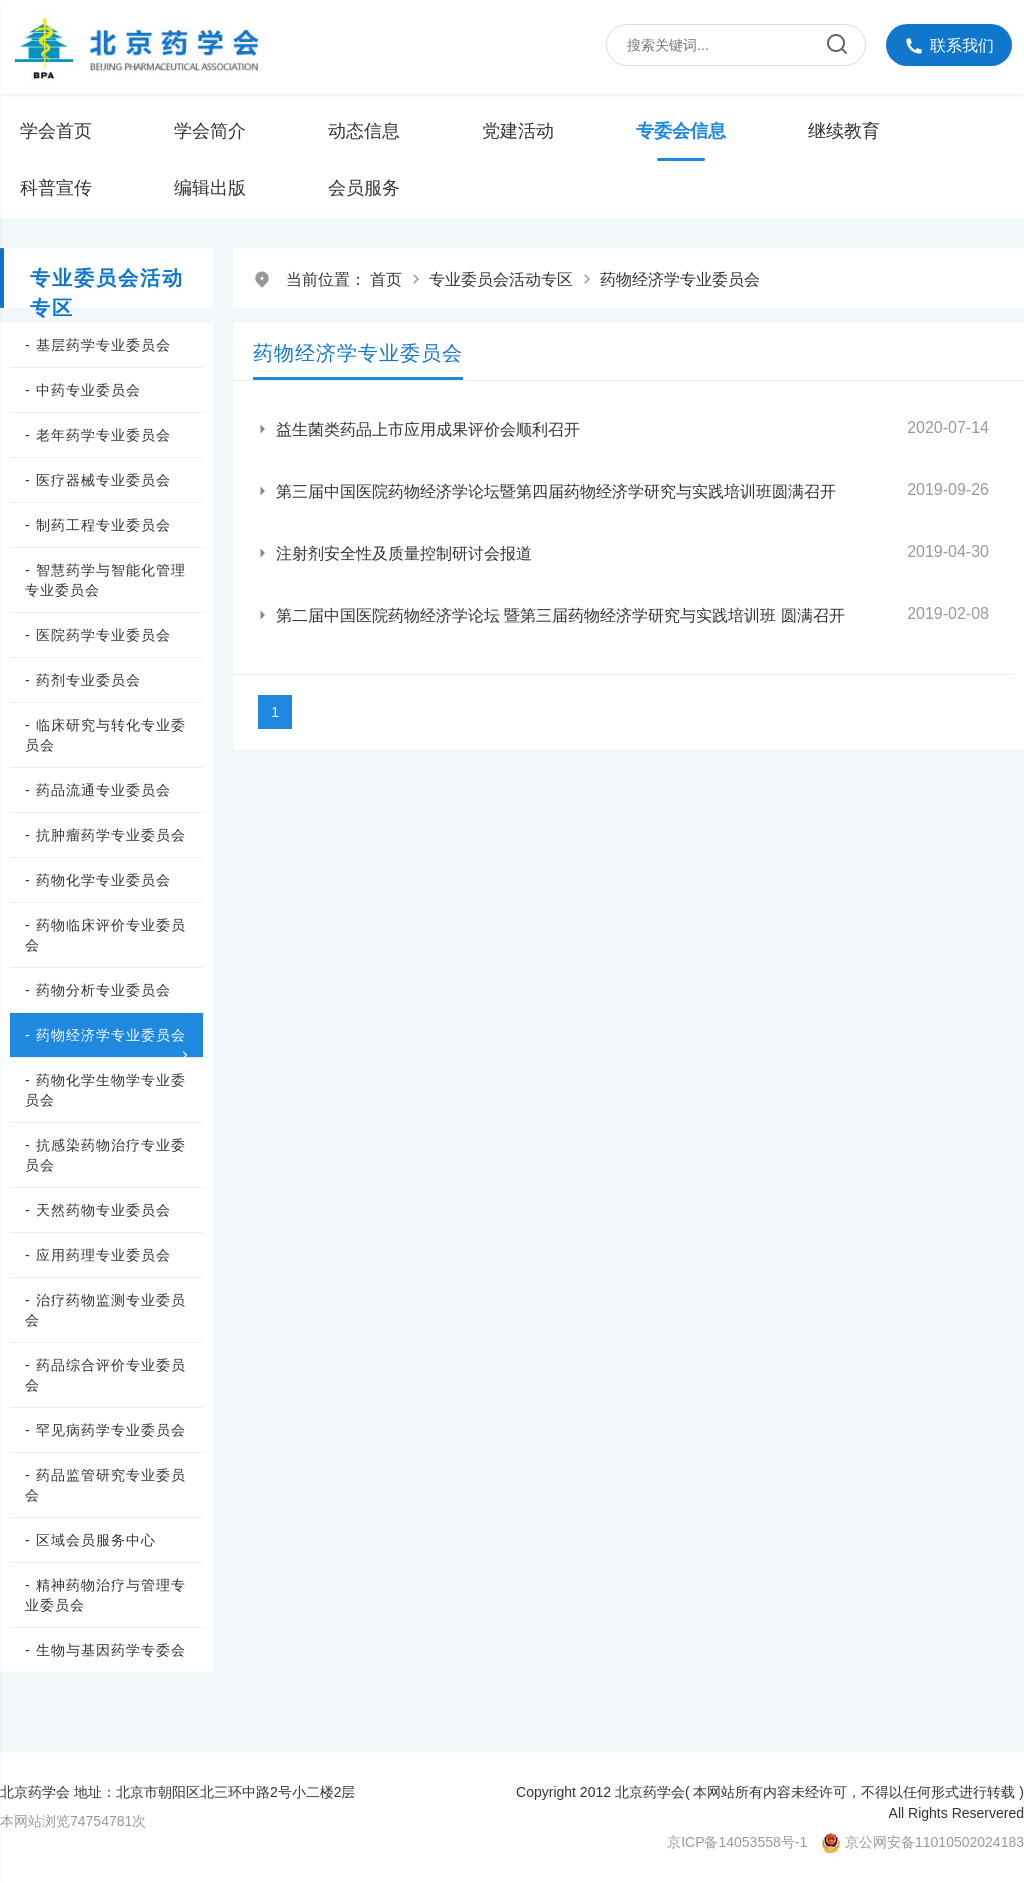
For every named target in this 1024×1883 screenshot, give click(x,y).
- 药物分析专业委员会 (98, 990)
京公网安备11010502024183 (934, 1842)
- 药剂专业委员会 (83, 680)
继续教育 (844, 131)
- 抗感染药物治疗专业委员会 (105, 1155)
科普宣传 (56, 188)
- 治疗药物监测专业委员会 (105, 1310)
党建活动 (518, 131)
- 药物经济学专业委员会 (109, 1036)
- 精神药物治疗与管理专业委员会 (105, 1595)
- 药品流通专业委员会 (98, 790)
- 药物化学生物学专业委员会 (105, 1090)
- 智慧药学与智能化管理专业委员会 (105, 580)
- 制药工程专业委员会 (98, 525)
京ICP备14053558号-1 (737, 1842)
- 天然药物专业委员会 (98, 1210)
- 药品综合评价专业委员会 (105, 1375)
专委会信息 (681, 131)
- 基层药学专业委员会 (98, 345)
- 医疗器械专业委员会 (98, 480)
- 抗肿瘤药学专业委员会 (105, 835)
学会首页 (56, 131)
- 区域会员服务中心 (90, 1540)
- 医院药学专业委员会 (98, 635)
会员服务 (364, 188)
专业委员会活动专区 (501, 279)
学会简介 (210, 131)
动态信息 (364, 131)
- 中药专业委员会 (83, 390)
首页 (386, 279)
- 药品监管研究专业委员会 (105, 1485)
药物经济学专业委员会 (680, 279)
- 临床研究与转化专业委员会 (105, 735)
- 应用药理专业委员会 (98, 1255)
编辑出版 (210, 188)
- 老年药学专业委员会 (98, 435)
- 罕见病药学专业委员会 (105, 1430)
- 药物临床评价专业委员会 (105, 935)
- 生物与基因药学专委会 (105, 1650)
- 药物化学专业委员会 (98, 880)
